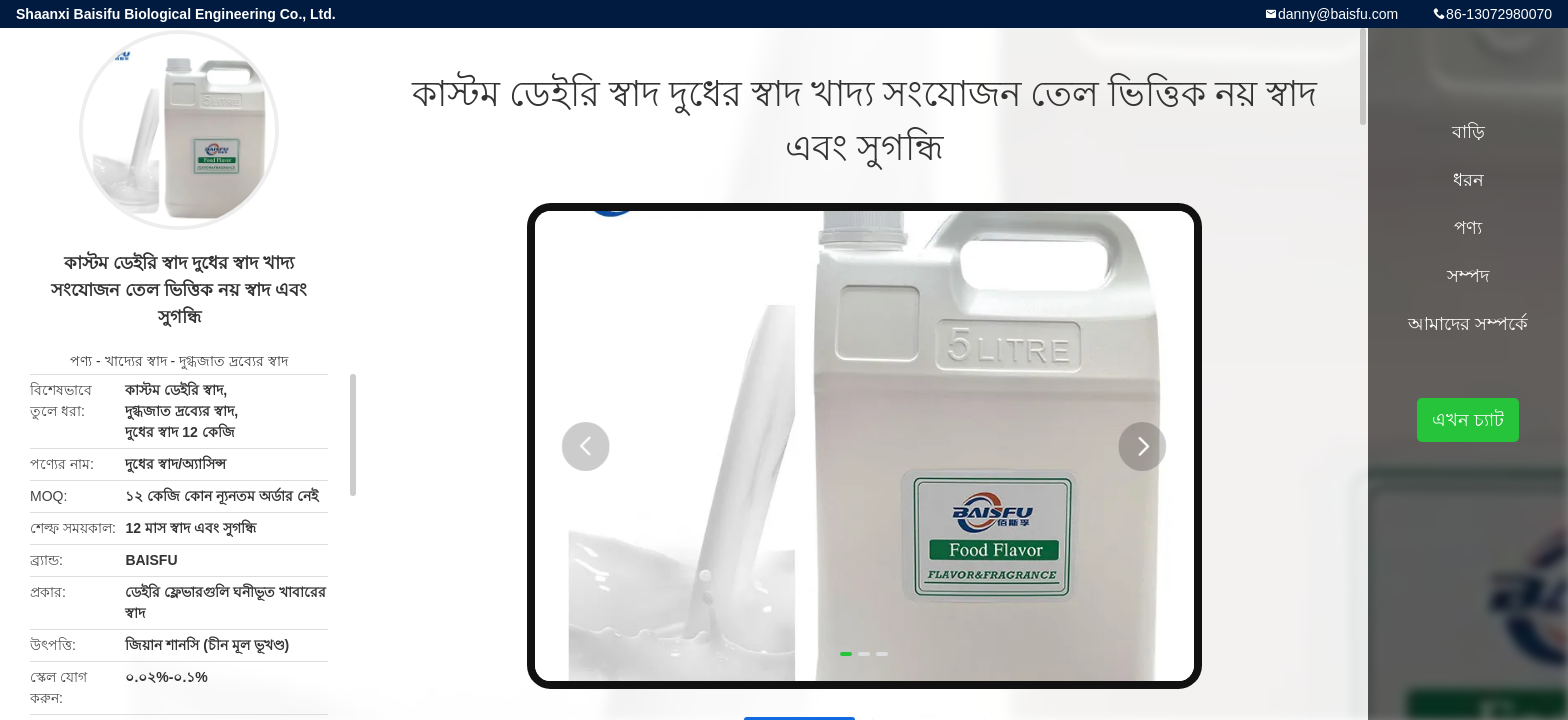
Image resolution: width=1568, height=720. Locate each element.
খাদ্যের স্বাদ (136, 361)
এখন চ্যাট (1468, 420)
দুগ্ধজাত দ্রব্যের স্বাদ (233, 361)
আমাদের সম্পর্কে (1468, 324)
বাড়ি (1468, 132)
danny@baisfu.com (1338, 14)
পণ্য (81, 361)
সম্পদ (1468, 276)
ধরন (1468, 180)
